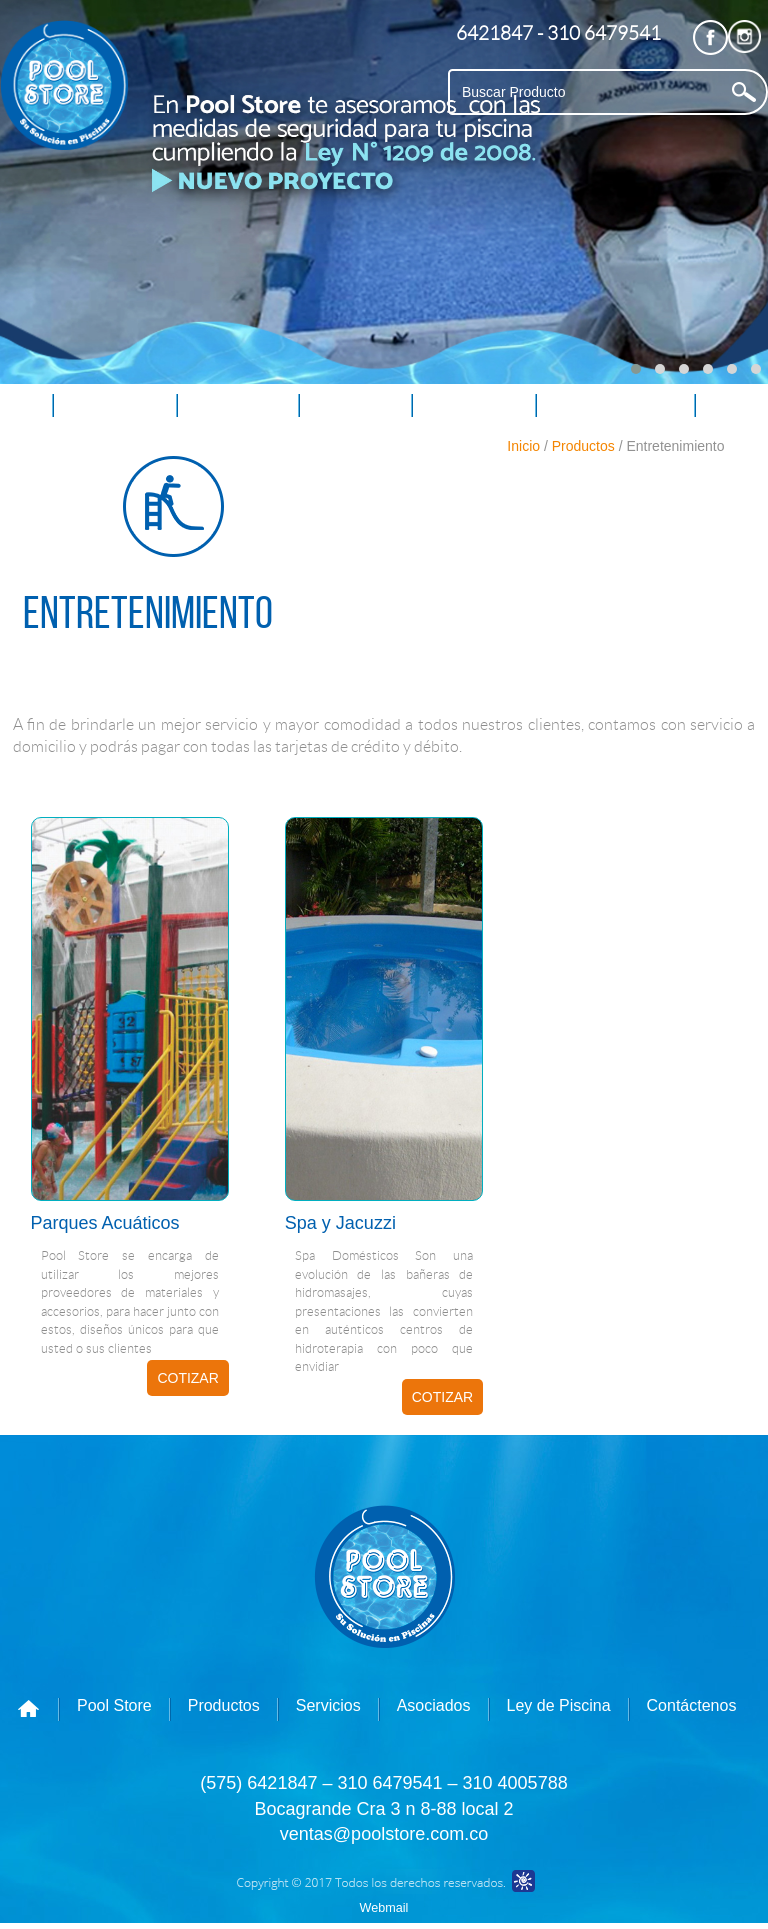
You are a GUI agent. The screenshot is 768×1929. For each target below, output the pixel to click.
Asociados (474, 404)
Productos (238, 404)
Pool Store (115, 404)
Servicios (355, 404)
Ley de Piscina (616, 404)
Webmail (384, 1908)
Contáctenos (63, 447)
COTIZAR (187, 1378)
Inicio (523, 446)
